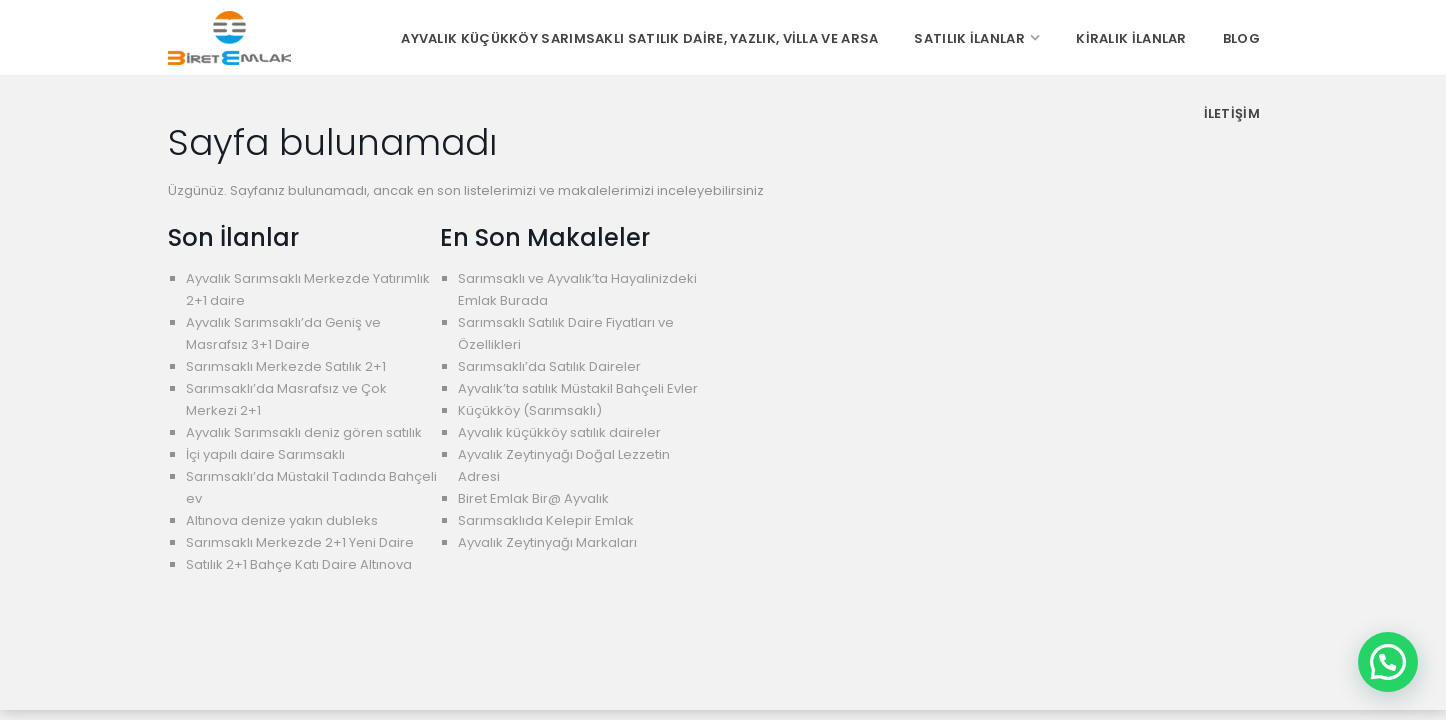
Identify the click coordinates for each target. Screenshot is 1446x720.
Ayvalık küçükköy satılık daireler (559, 432)
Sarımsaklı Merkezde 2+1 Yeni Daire (300, 542)
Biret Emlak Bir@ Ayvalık (533, 498)
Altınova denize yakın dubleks (282, 520)
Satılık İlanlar (969, 38)
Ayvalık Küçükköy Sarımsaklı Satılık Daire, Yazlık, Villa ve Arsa (639, 38)
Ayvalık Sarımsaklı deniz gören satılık (304, 432)
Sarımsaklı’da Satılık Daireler (549, 366)
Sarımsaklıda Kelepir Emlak (546, 520)
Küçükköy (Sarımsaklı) (530, 410)
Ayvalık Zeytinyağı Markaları (547, 542)
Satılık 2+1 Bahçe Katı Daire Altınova (299, 564)
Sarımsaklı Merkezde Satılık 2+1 (286, 366)
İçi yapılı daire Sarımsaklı (265, 454)
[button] (1388, 662)
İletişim (1232, 113)
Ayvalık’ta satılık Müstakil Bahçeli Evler (578, 388)
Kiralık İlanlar (1131, 38)
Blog (1241, 38)
